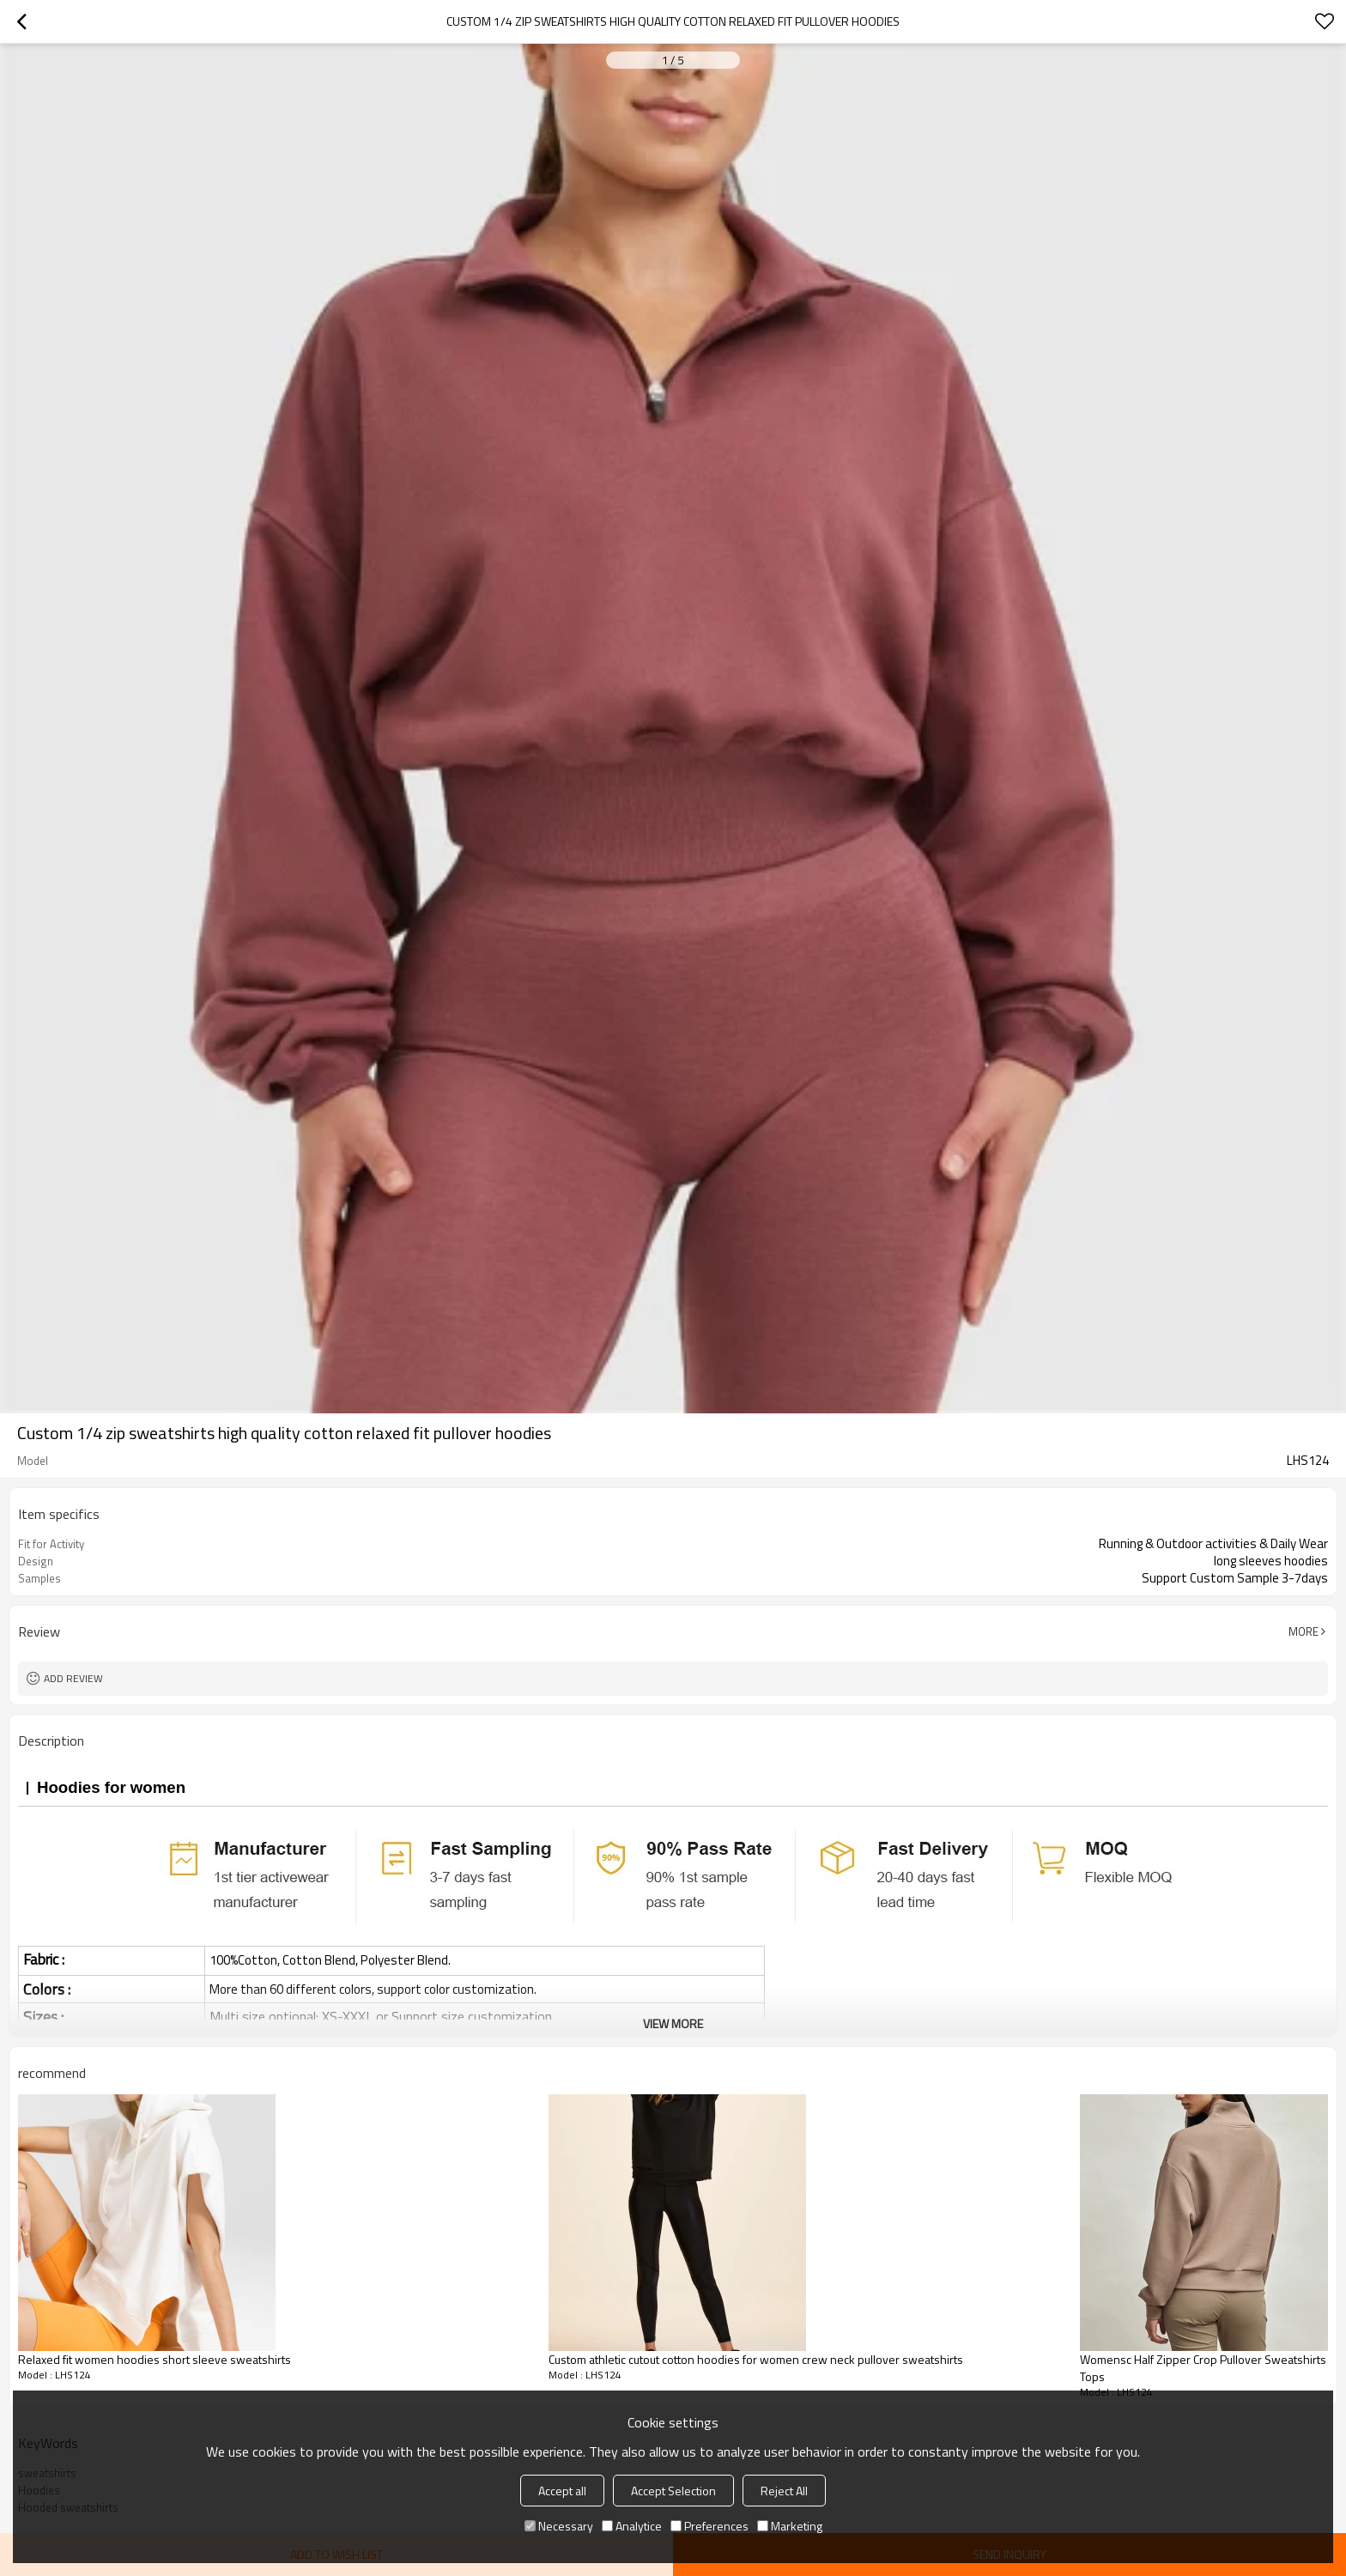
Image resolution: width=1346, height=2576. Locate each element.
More (1303, 1631)
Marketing (789, 2526)
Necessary (558, 2526)
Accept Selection (673, 2491)
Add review (73, 1678)
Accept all (562, 2491)
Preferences (709, 2526)
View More (673, 2023)
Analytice (632, 2526)
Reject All (784, 2491)
